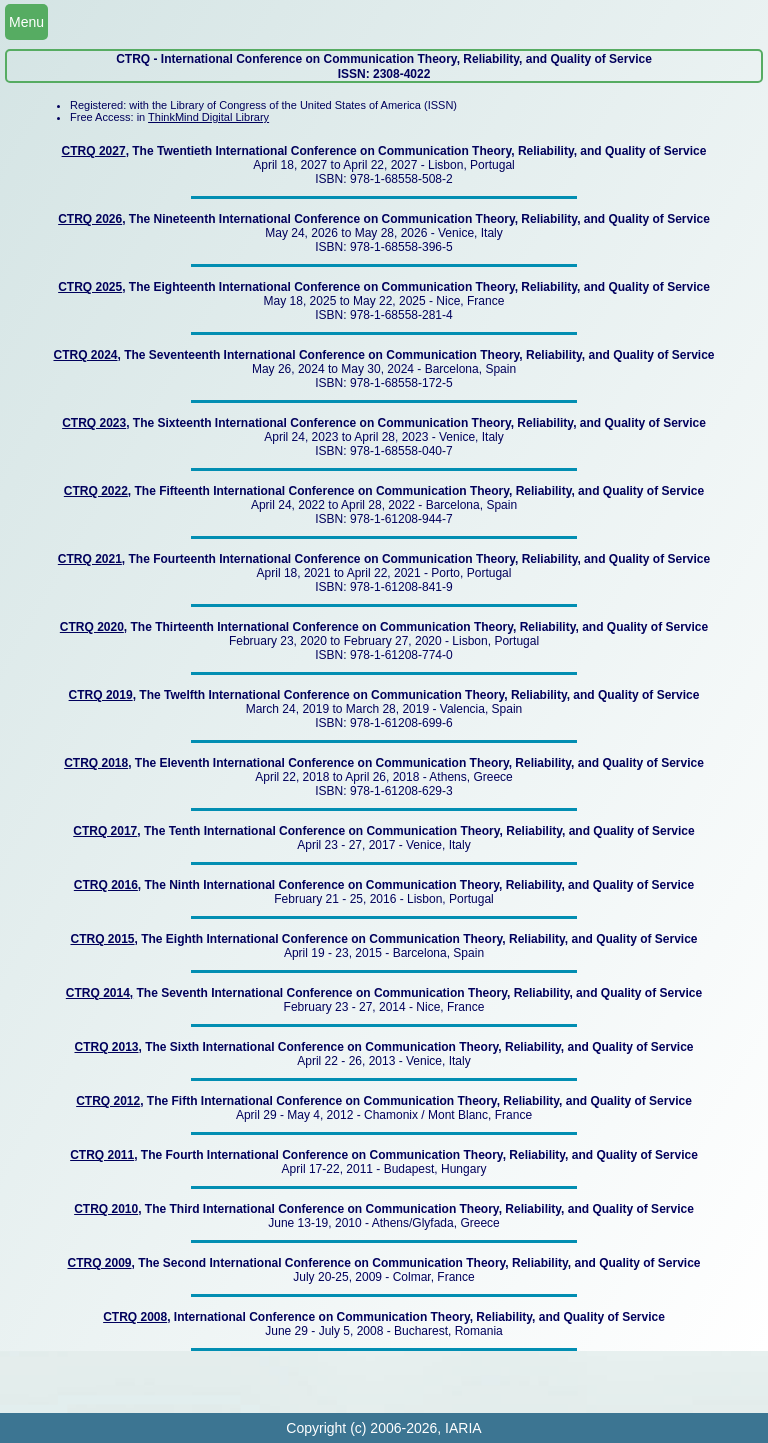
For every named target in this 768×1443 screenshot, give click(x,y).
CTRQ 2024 (85, 355)
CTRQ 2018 (96, 763)
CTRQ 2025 (90, 287)
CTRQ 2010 (106, 1209)
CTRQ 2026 (90, 219)
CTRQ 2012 (108, 1101)
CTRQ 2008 (135, 1317)
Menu (26, 22)
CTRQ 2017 (105, 831)
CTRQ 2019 (101, 695)
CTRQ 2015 (103, 939)
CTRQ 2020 (92, 627)
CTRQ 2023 (94, 423)
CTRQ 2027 (94, 151)
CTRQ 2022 (96, 491)
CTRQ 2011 (102, 1155)
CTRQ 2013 (106, 1047)
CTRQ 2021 (90, 559)
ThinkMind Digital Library (208, 117)
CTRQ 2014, (99, 993)
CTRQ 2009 (99, 1263)
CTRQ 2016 (106, 885)
